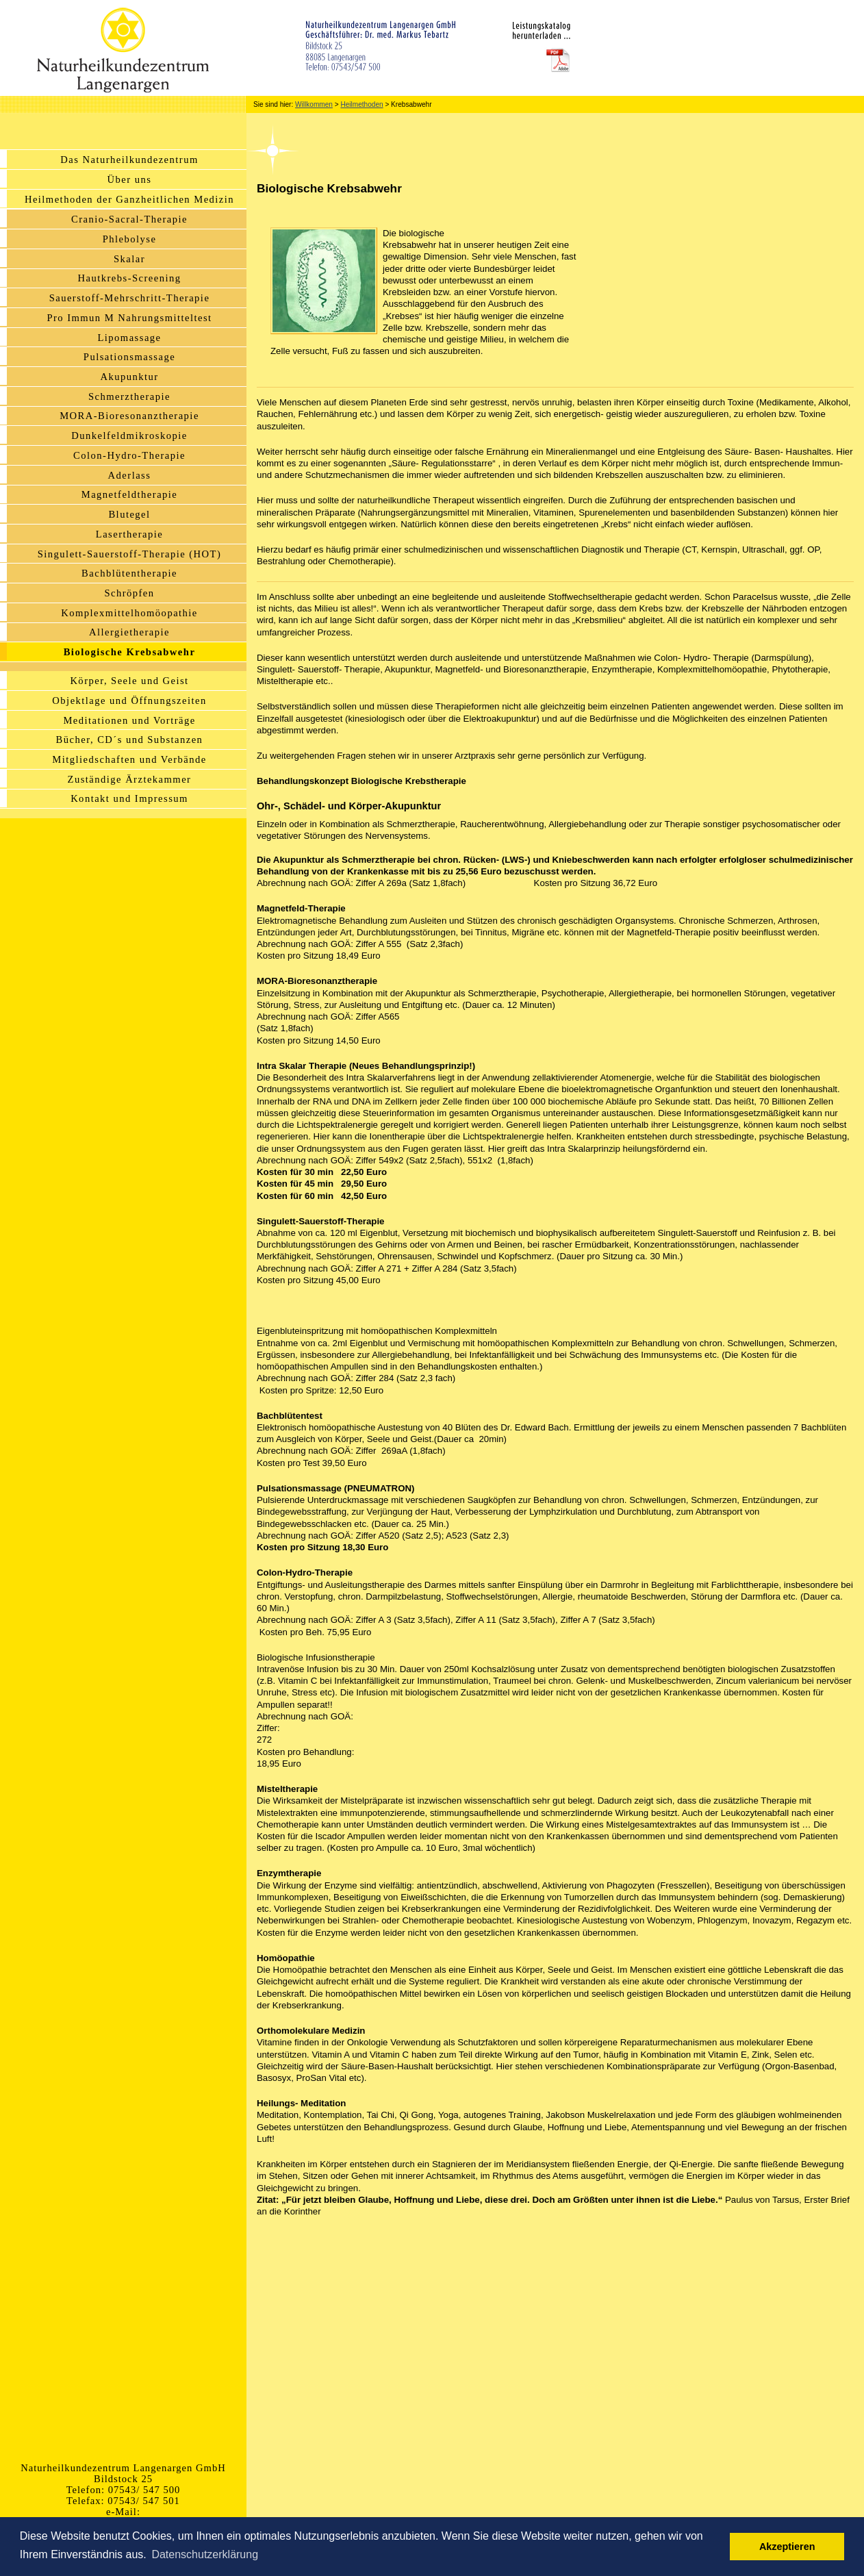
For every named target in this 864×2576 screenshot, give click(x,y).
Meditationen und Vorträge (129, 720)
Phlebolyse (130, 238)
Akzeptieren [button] (787, 2546)
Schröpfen (129, 593)
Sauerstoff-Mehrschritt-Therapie (129, 297)
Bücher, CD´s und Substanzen (129, 739)
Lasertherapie (129, 534)
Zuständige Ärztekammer (130, 779)
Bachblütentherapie (129, 573)
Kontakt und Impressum (129, 798)
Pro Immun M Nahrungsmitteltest (129, 317)
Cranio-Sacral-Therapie (129, 219)
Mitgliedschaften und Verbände (129, 759)
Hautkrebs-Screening (129, 278)
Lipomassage (129, 337)
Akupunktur (129, 376)
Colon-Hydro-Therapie (129, 455)
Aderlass (129, 475)
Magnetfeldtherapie (129, 494)
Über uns (129, 179)
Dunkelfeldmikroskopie (129, 435)
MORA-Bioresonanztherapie (129, 415)
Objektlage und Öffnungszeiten (129, 700)
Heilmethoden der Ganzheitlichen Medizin (129, 199)
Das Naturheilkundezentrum (129, 159)
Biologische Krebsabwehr (130, 651)
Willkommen (314, 104)
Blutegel (129, 514)
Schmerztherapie (129, 396)
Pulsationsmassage (129, 356)
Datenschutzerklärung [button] (204, 2554)
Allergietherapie (129, 632)
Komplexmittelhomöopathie (129, 612)
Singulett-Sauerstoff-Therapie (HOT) (129, 553)
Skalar (129, 258)
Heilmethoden (361, 104)
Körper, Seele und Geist (129, 680)
